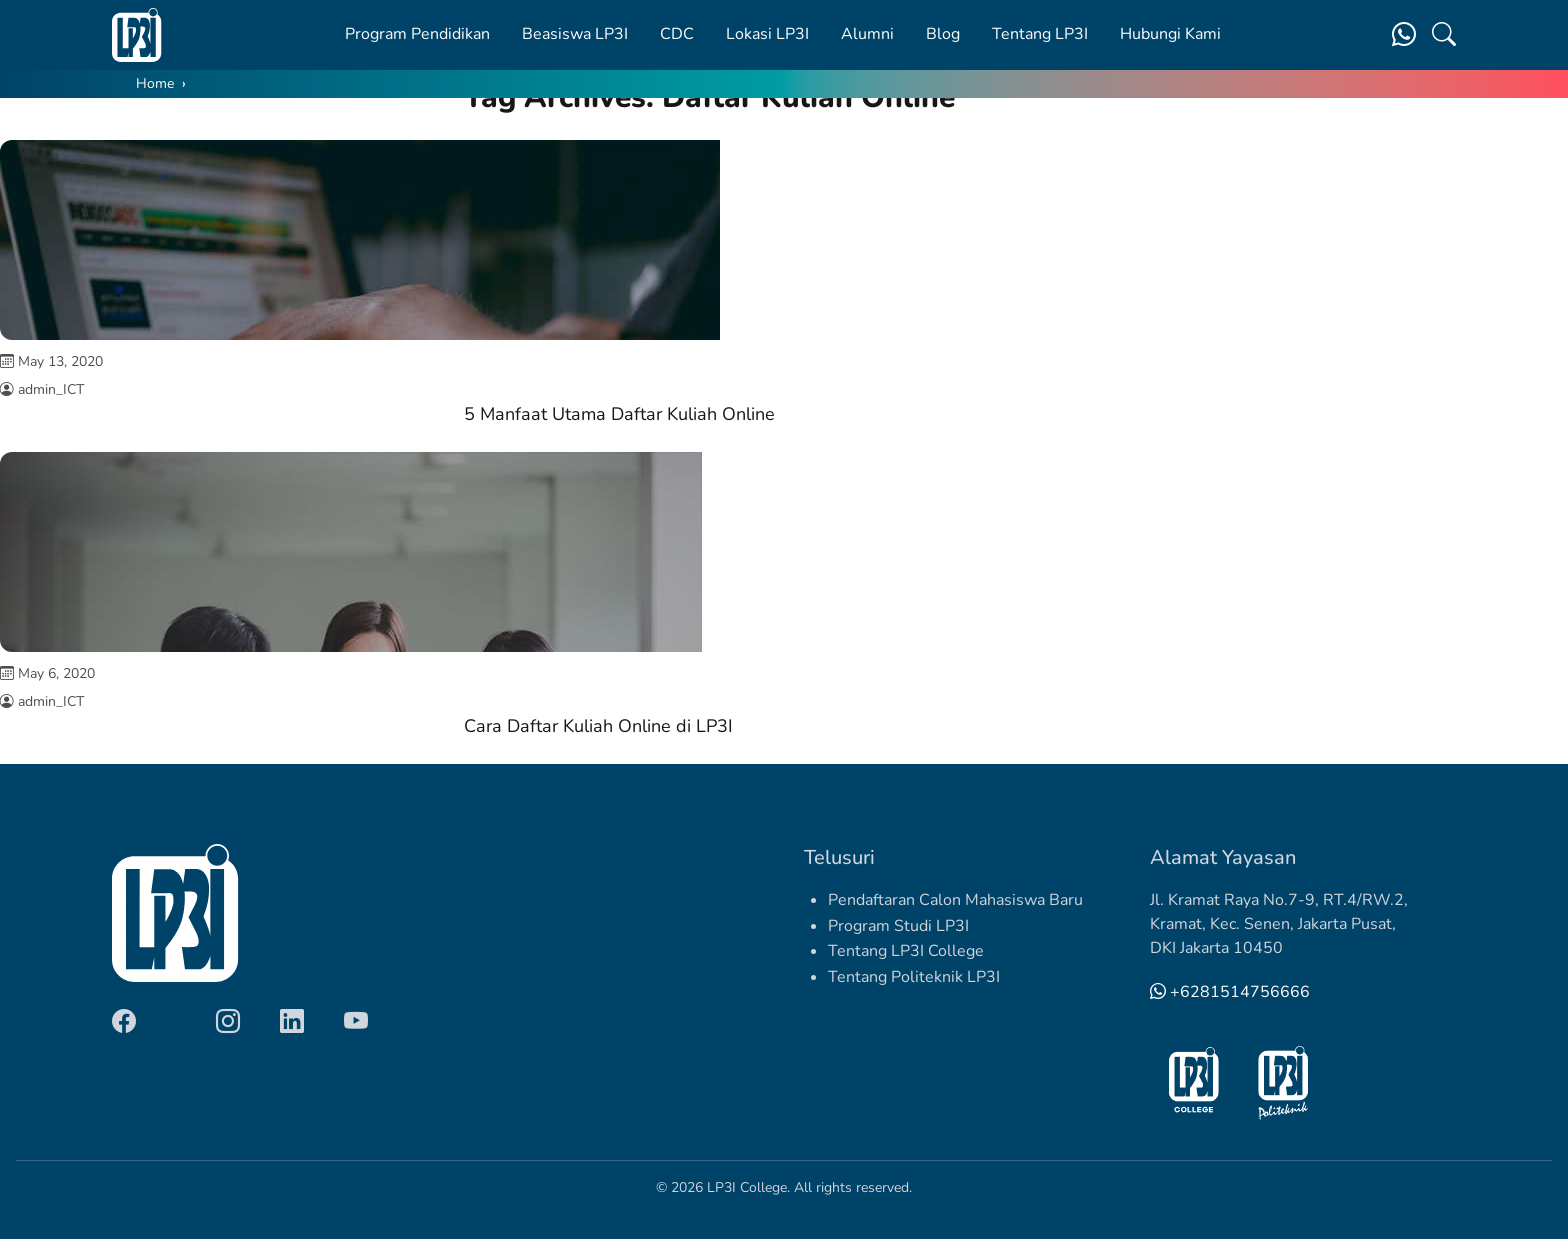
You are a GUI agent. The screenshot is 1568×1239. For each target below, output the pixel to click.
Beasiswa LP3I (575, 34)
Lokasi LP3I (767, 34)
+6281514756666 (1230, 992)
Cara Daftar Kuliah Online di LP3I (598, 726)
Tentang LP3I (1040, 34)
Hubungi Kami (1170, 34)
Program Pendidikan (417, 34)
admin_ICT (51, 389)
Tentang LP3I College (906, 951)
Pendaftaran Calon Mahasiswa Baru (955, 900)
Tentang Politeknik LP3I (914, 977)
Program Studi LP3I (898, 926)
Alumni (867, 34)
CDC (677, 34)
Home (155, 83)
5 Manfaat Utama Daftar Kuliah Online (619, 414)
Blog (943, 34)
